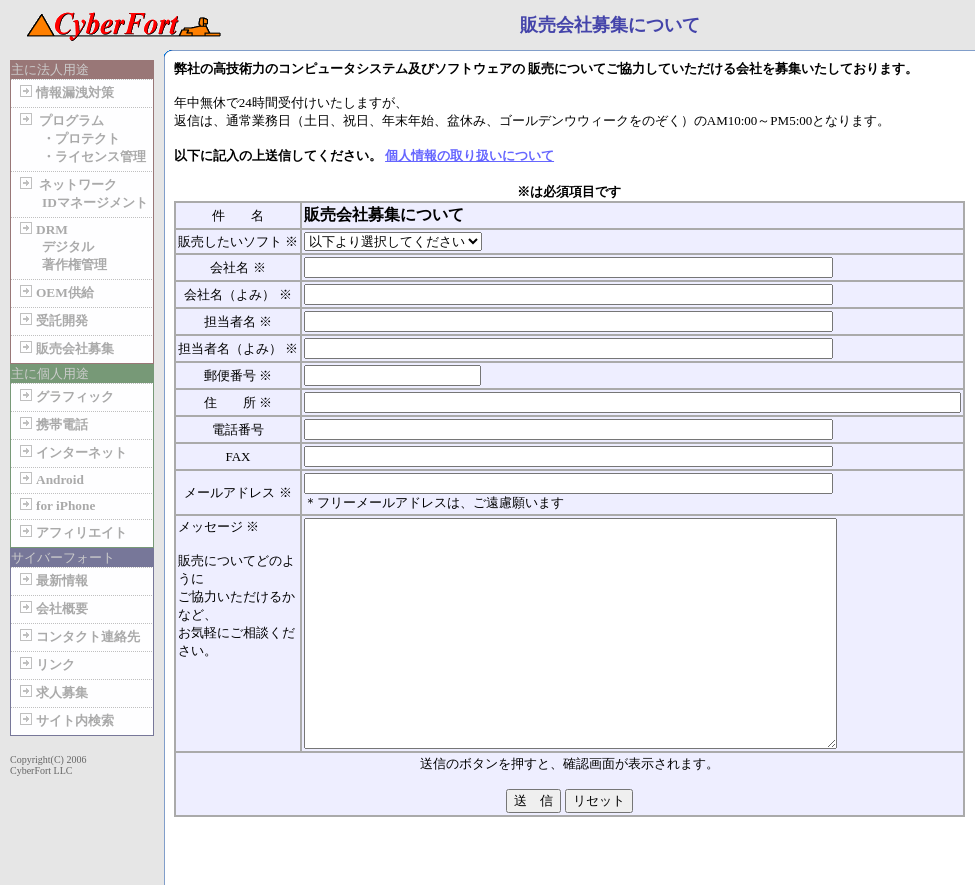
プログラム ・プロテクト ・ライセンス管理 (81, 138)
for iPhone (55, 505)
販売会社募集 (65, 348)
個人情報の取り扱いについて (469, 155)
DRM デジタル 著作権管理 (61, 247)
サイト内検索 (65, 720)
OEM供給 (55, 292)
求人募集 (52, 692)
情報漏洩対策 (65, 92)
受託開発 (52, 320)
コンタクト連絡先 (78, 636)
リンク (45, 664)
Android (50, 479)
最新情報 (52, 580)
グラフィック (65, 396)
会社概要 (52, 608)
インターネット (71, 452)
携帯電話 (52, 424)
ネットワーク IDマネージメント (82, 193)
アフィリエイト (71, 532)
